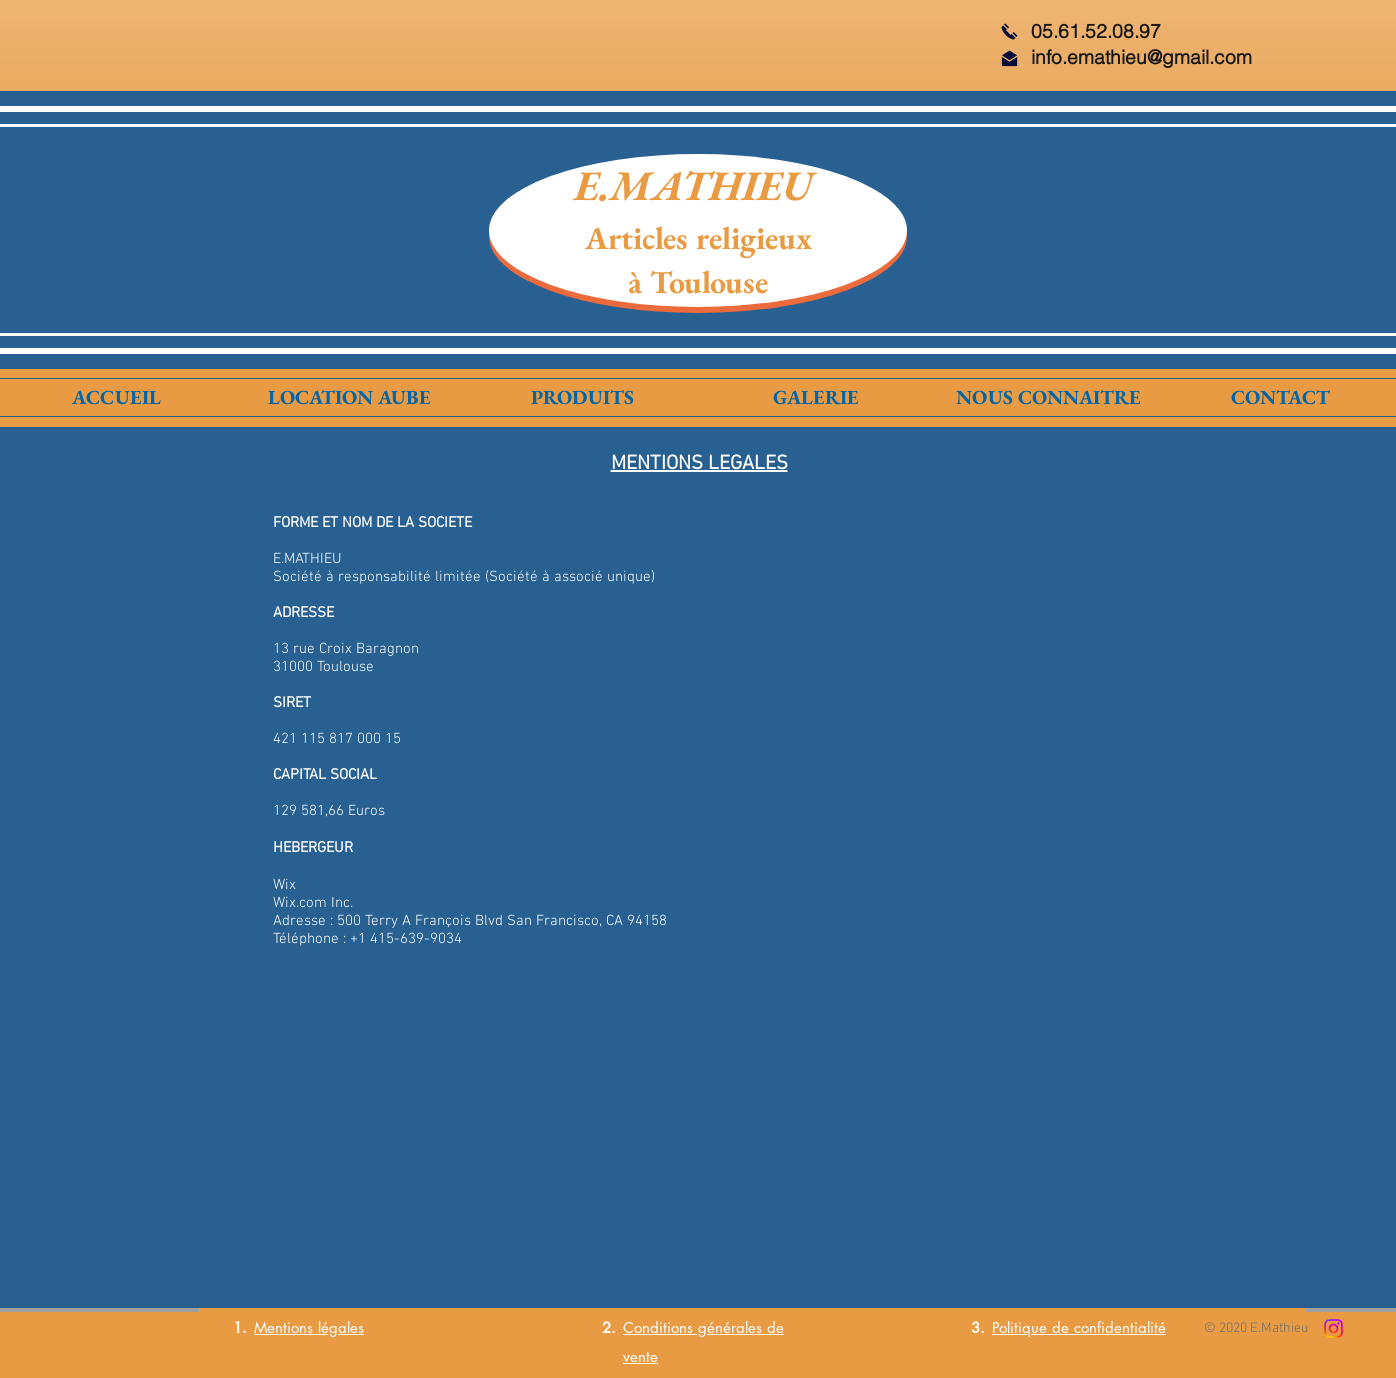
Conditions (658, 1327)
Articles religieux (698, 238)
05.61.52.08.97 (1096, 31)
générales (727, 1327)
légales (338, 1327)
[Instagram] (1333, 1328)
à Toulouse (698, 282)
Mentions (283, 1327)
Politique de (1033, 1327)
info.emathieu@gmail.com (1141, 57)
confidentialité (1120, 1327)
